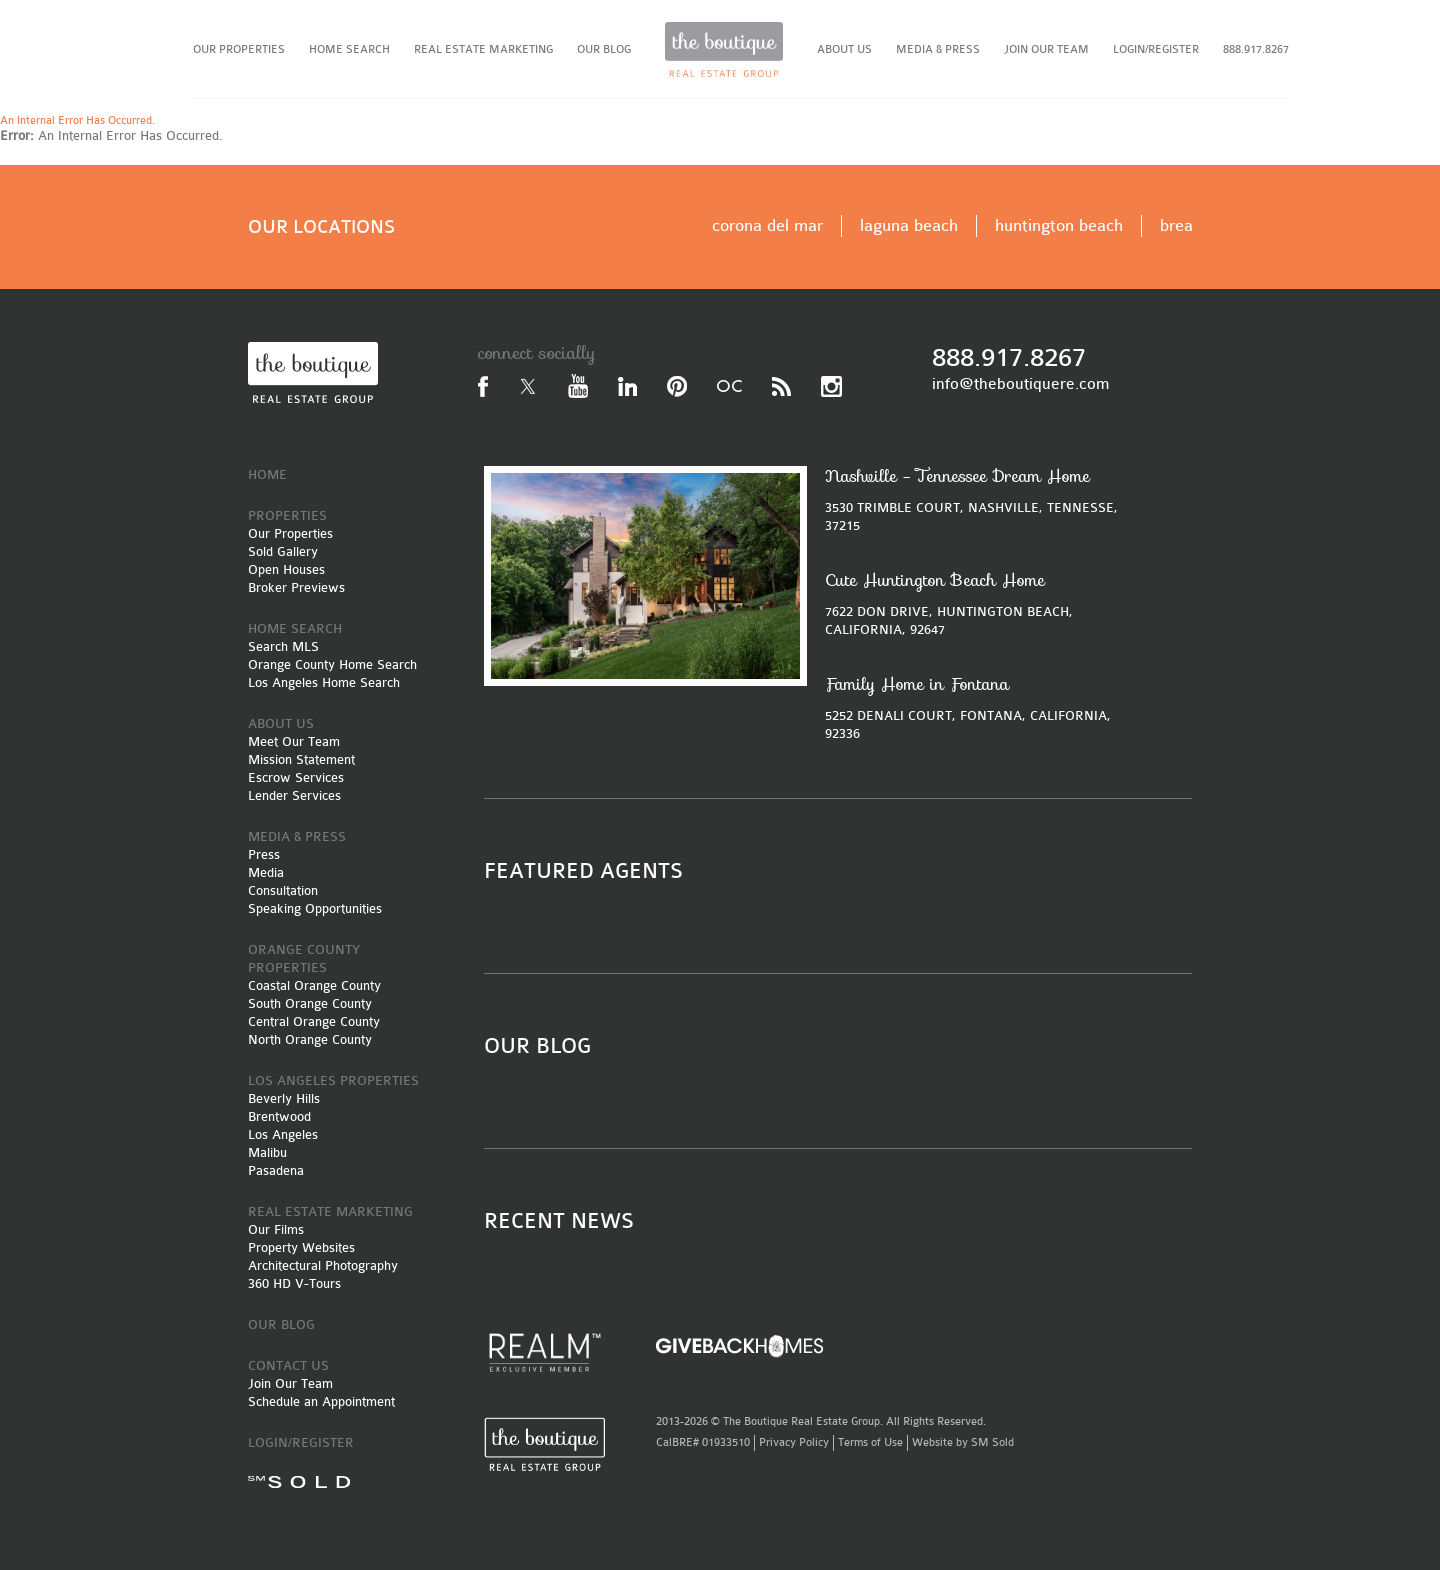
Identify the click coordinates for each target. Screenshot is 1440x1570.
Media (266, 872)
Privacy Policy (794, 1442)
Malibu (267, 1152)
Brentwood (279, 1116)
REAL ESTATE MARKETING (483, 49)
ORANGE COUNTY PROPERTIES (304, 958)
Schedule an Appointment (321, 1401)
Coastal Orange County (314, 985)
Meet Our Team (294, 741)
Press (264, 854)
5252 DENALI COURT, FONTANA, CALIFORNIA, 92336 (977, 707)
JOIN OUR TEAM (1046, 49)
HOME (267, 474)
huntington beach (1059, 225)
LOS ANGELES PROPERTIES (333, 1080)
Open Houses (286, 569)
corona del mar (767, 225)
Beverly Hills (284, 1098)
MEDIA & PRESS (938, 49)
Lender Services (294, 795)
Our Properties (290, 533)
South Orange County (310, 1003)
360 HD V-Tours (294, 1283)
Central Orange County (314, 1021)
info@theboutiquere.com (1020, 384)
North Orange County (310, 1039)
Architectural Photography (323, 1265)
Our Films (276, 1229)
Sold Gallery (283, 551)
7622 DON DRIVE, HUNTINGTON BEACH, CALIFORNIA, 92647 (977, 603)
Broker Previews (296, 587)
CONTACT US (288, 1365)
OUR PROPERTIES (239, 49)
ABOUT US (844, 49)
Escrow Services (296, 777)
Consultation (283, 890)
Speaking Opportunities (315, 908)
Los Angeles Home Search (324, 682)
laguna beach (909, 225)
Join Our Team (290, 1383)
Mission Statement (301, 759)
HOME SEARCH (349, 49)
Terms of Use (870, 1442)
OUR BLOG (604, 49)
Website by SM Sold (963, 1442)
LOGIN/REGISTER (1156, 49)
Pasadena (276, 1170)
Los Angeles (283, 1134)
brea (1176, 225)
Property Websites (301, 1247)
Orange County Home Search (332, 664)
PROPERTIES (287, 515)
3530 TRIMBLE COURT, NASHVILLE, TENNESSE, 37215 (977, 499)
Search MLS (283, 646)
